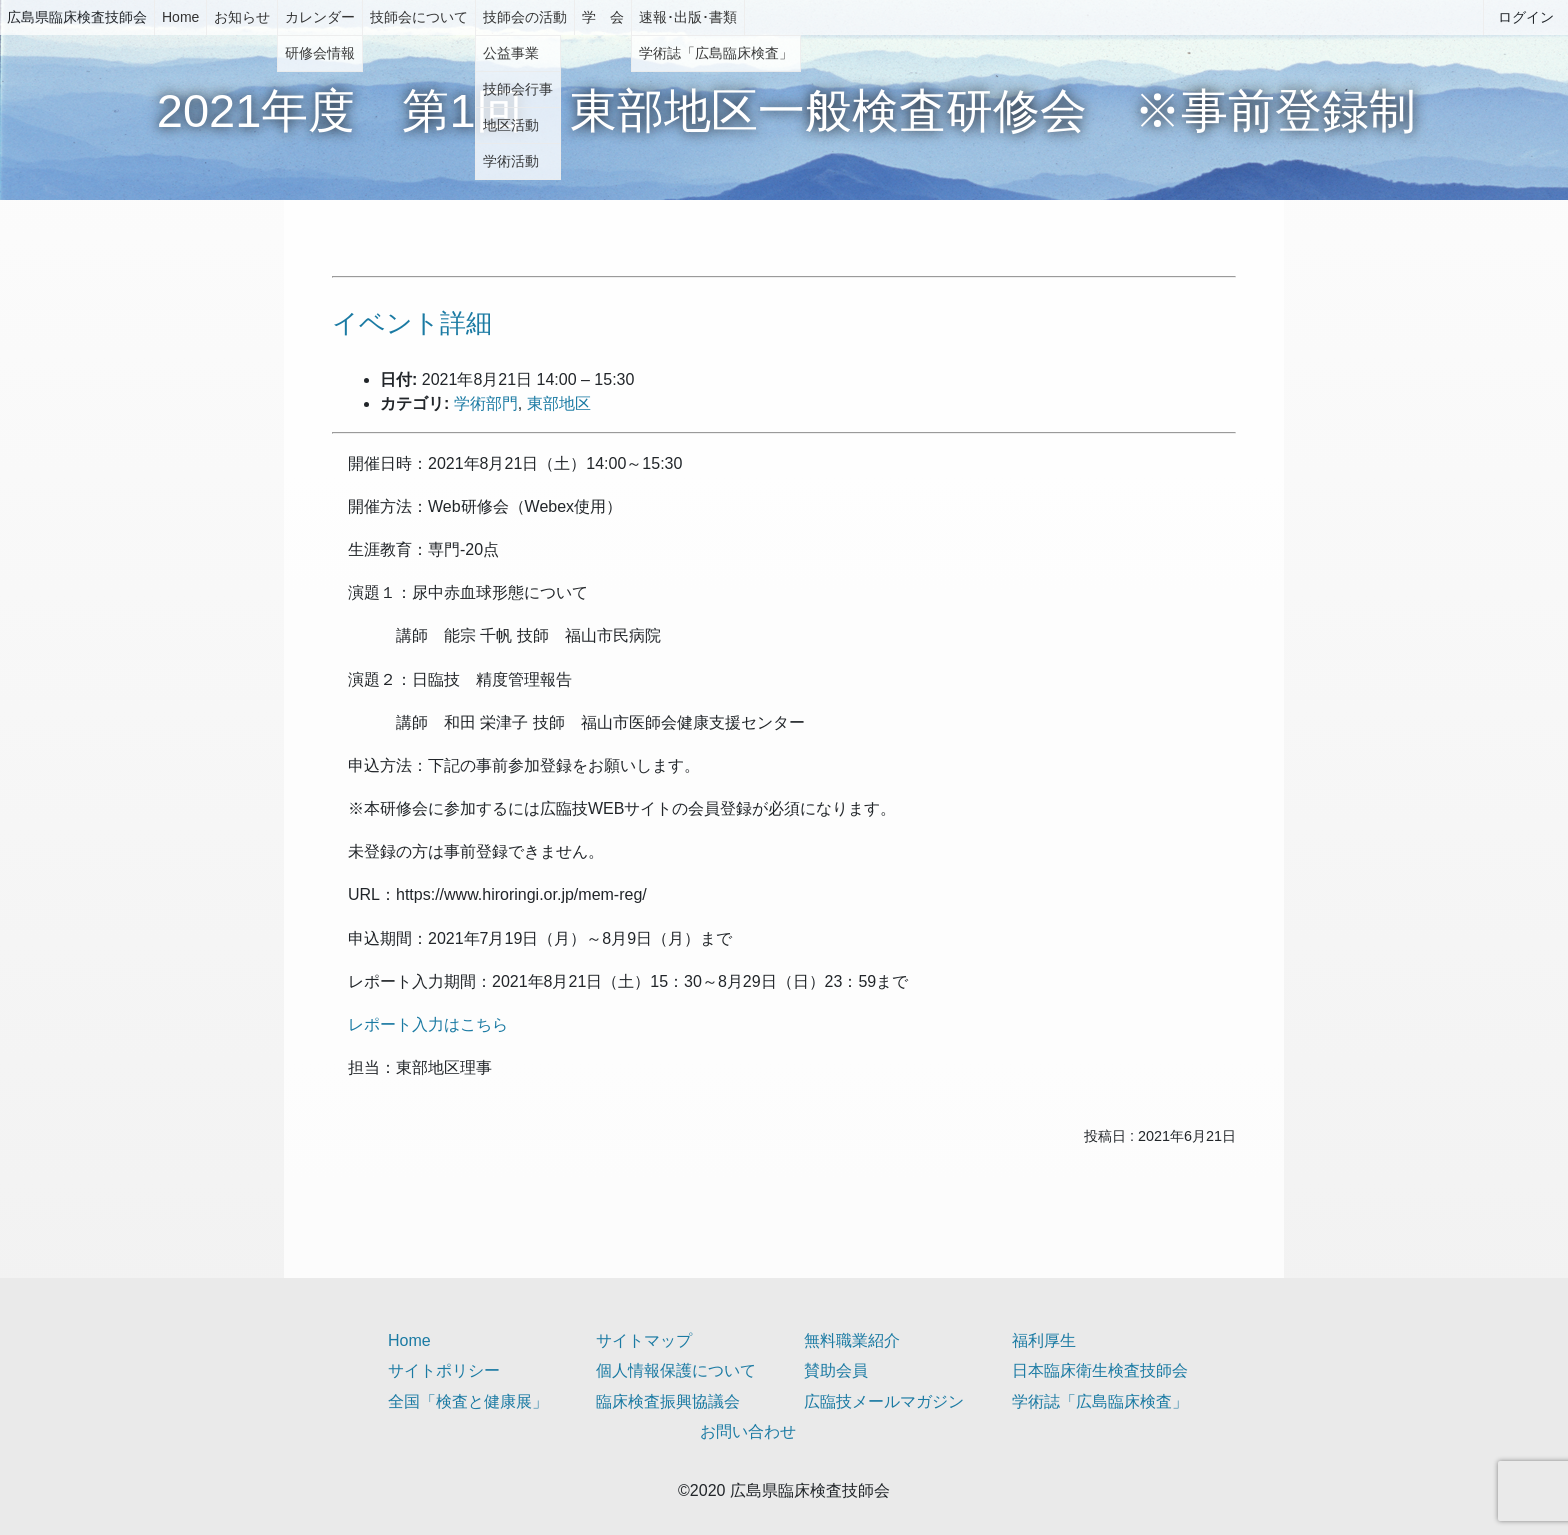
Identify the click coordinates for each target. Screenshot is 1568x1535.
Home (180, 17)
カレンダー (320, 17)
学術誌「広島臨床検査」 (1100, 1401)
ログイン (1526, 17)
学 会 (603, 17)
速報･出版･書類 (688, 17)
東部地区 (559, 403)
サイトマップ (644, 1340)
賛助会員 (836, 1370)
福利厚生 (1044, 1340)
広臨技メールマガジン (884, 1401)
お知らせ (242, 17)
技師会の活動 (525, 17)
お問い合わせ (748, 1431)
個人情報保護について (676, 1370)
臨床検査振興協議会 (668, 1401)
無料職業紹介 (852, 1340)
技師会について (419, 17)
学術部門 (486, 403)
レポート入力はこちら (428, 1024)
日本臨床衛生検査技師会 (1100, 1370)
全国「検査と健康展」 (468, 1401)
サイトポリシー (444, 1370)
